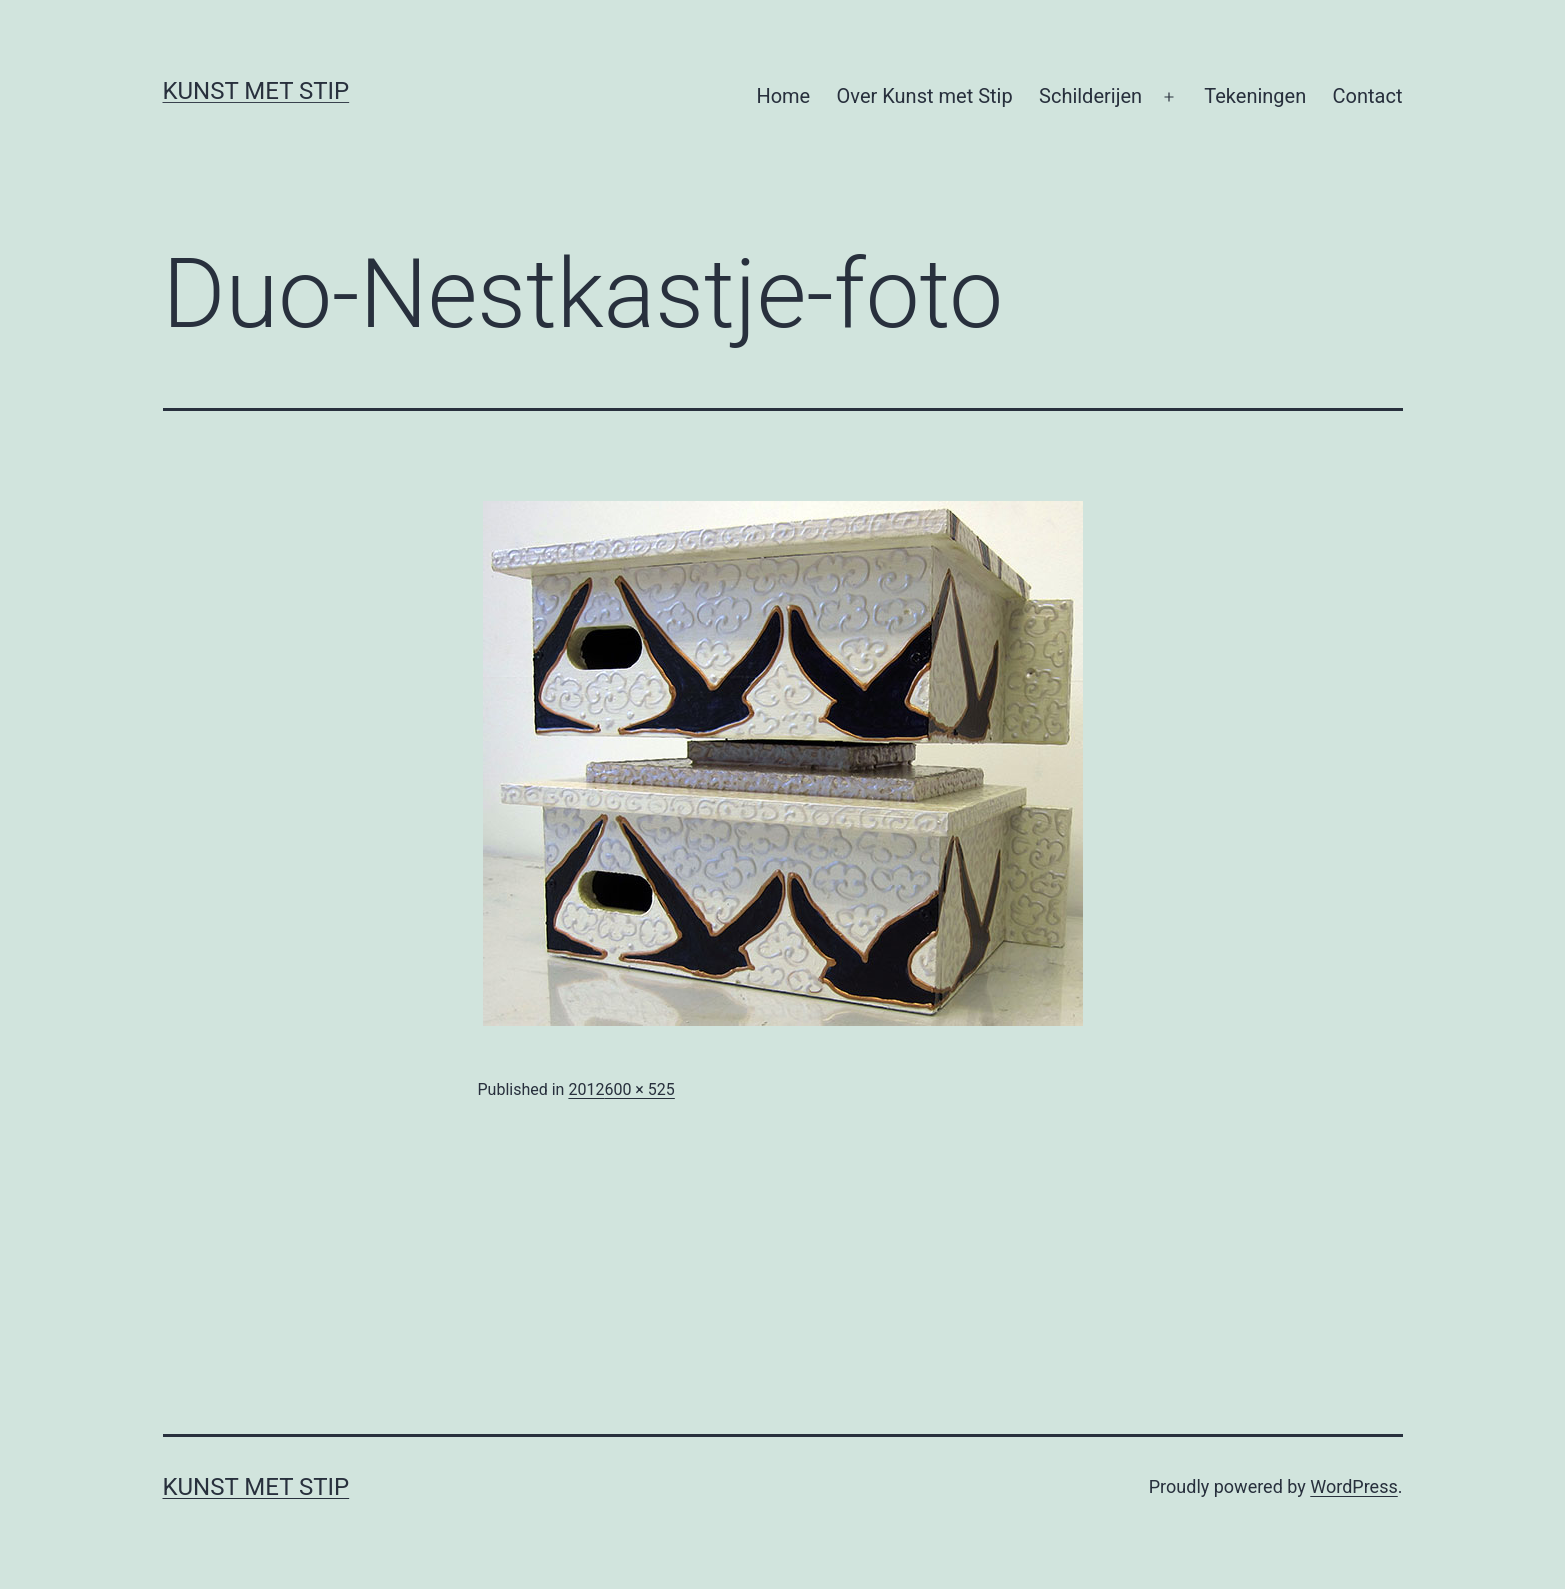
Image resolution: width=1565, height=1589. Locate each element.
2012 (586, 1089)
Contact (1368, 96)
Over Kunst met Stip (925, 96)
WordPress (1353, 1486)
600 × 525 (639, 1089)
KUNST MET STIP (256, 91)
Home (783, 96)
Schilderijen (1090, 96)
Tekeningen (1255, 96)
